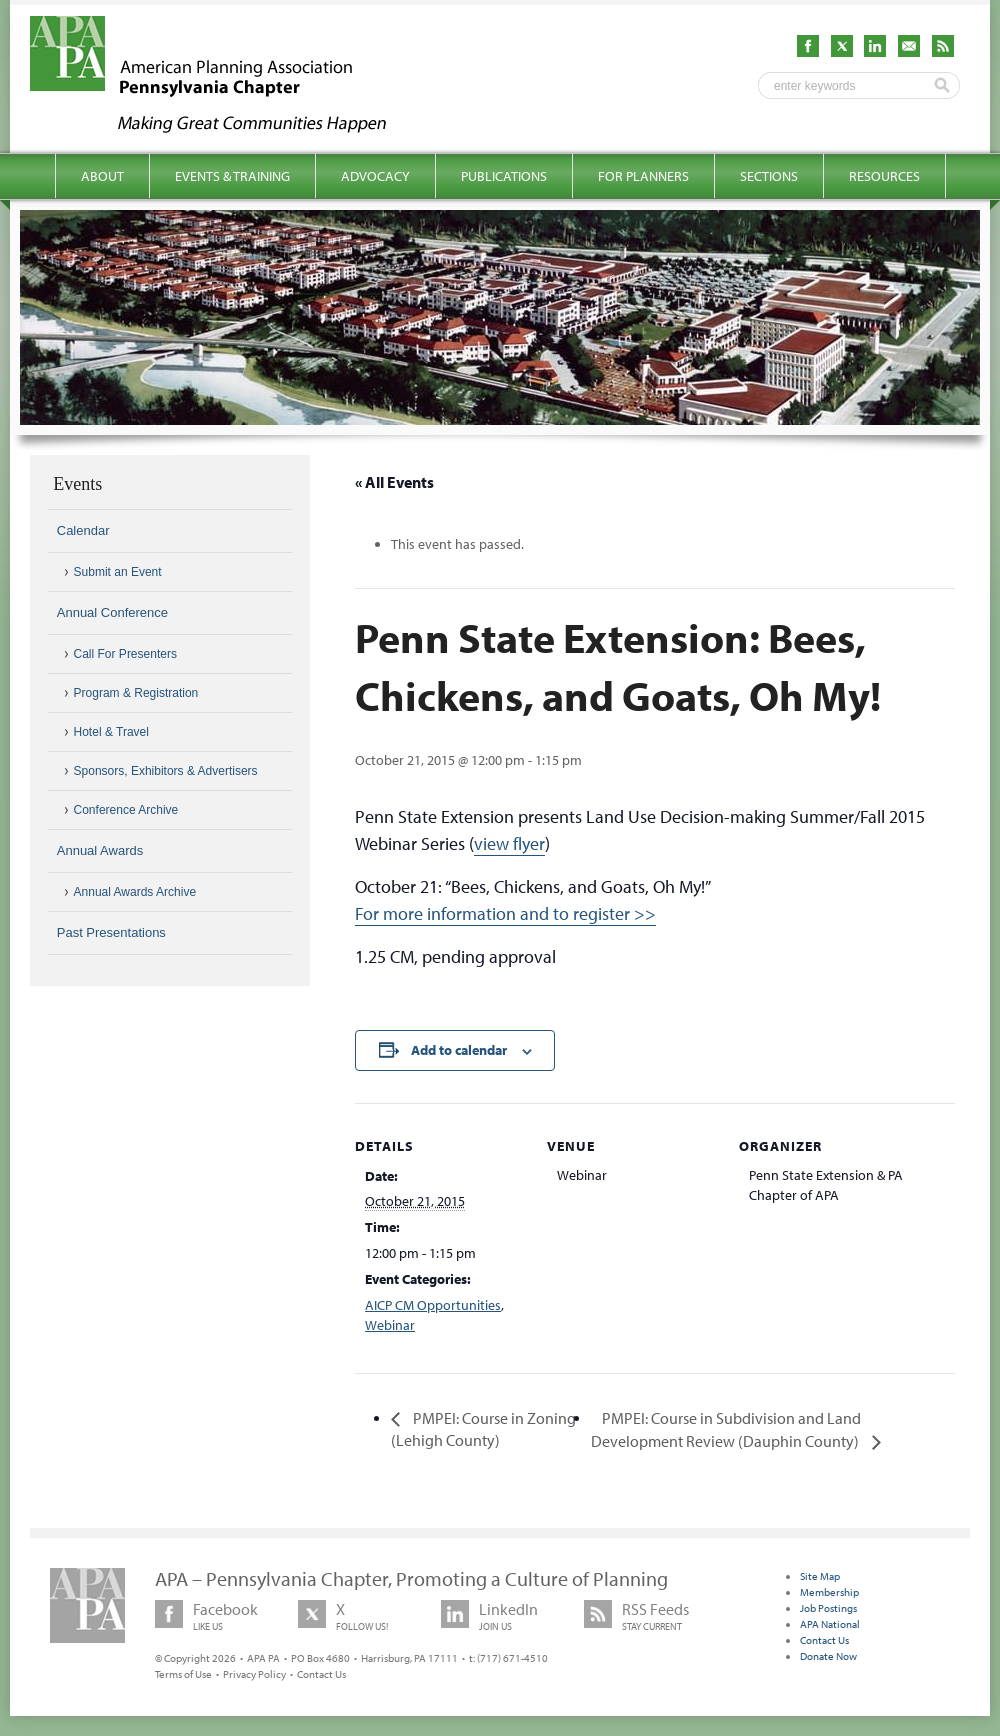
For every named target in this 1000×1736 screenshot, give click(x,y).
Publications (504, 176)
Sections (769, 176)
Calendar (83, 530)
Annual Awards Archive (135, 892)
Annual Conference (112, 612)
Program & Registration (136, 693)
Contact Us (321, 1674)
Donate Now (828, 1656)
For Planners (643, 176)
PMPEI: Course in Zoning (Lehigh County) (483, 1429)
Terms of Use (183, 1674)
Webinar (390, 1325)
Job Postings (828, 1608)
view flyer (509, 843)
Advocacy (375, 176)
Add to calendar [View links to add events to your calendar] (459, 1050)
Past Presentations (111, 932)
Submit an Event (118, 572)
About (102, 176)
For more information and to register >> (505, 913)
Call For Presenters (125, 654)
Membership (829, 1592)
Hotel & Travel (111, 732)
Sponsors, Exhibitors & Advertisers (166, 771)
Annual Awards (100, 850)
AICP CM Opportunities (433, 1305)
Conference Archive (126, 810)
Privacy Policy (254, 1674)
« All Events (394, 482)
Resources (884, 176)
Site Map (820, 1576)
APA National (830, 1624)
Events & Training (232, 176)
